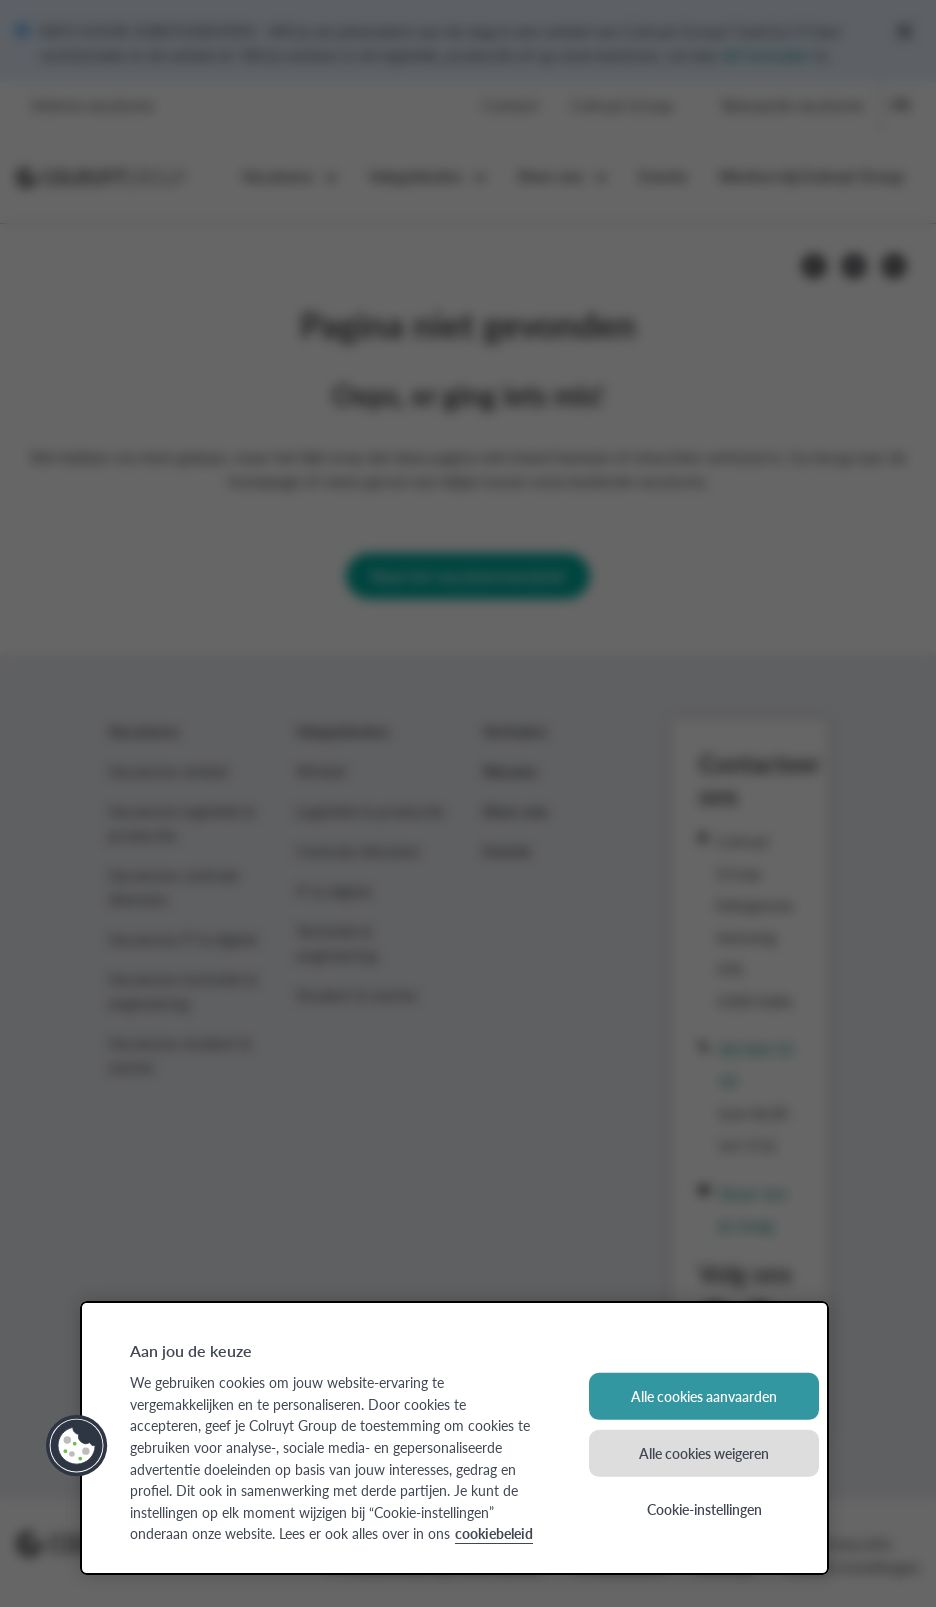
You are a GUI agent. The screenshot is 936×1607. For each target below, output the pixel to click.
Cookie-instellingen (704, 1509)
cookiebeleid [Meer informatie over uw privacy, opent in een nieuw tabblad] (494, 1533)
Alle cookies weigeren (704, 1453)
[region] (454, 1438)
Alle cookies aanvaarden (704, 1396)
